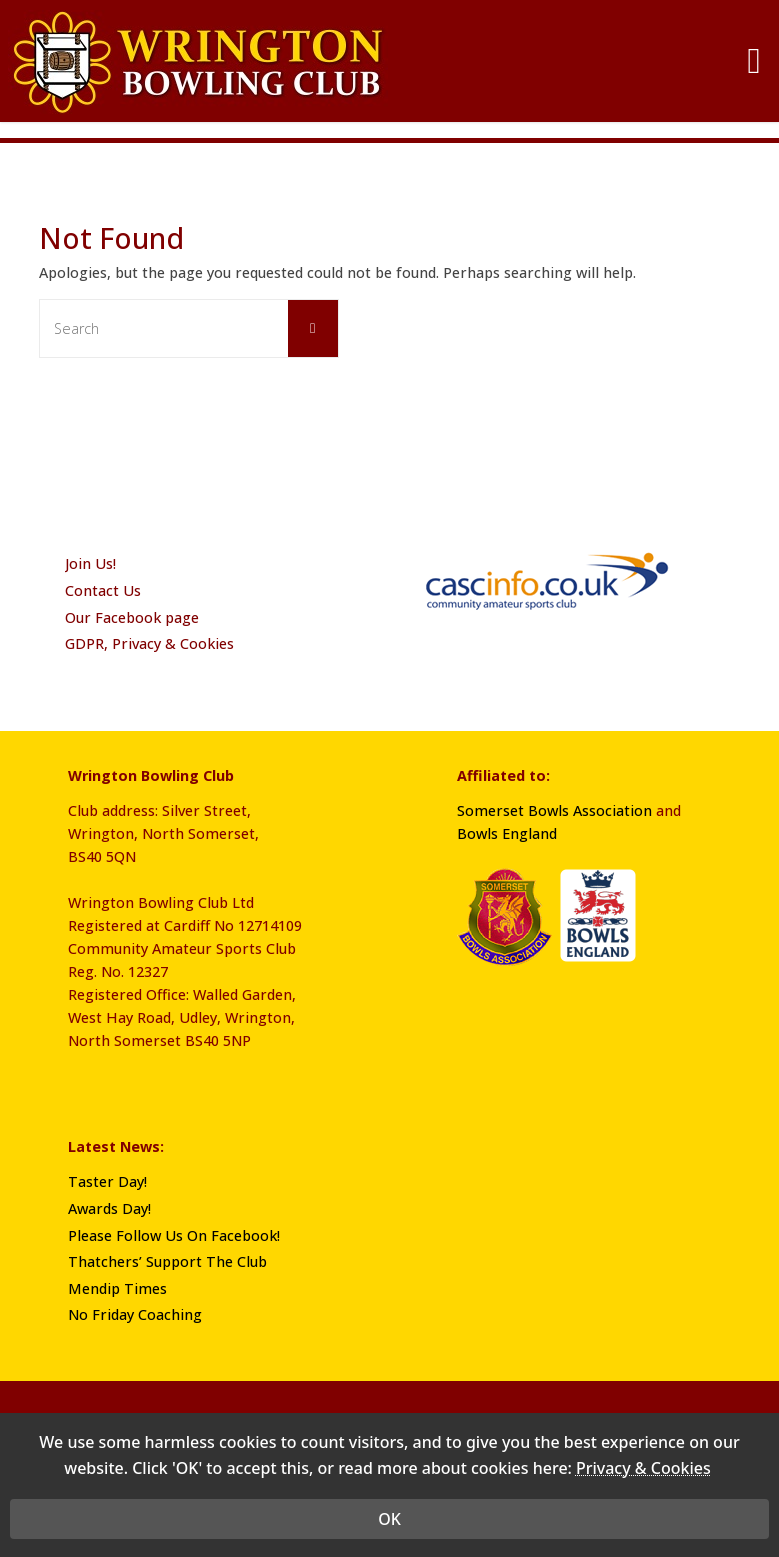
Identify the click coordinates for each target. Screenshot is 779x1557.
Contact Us (103, 590)
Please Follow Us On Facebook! (174, 1235)
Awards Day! (109, 1208)
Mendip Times (117, 1288)
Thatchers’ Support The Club (167, 1261)
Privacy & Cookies (643, 1483)
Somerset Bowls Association (554, 810)
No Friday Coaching (135, 1314)
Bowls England (507, 833)
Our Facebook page (132, 617)
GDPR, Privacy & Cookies (149, 643)
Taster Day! (107, 1181)
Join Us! (90, 563)
